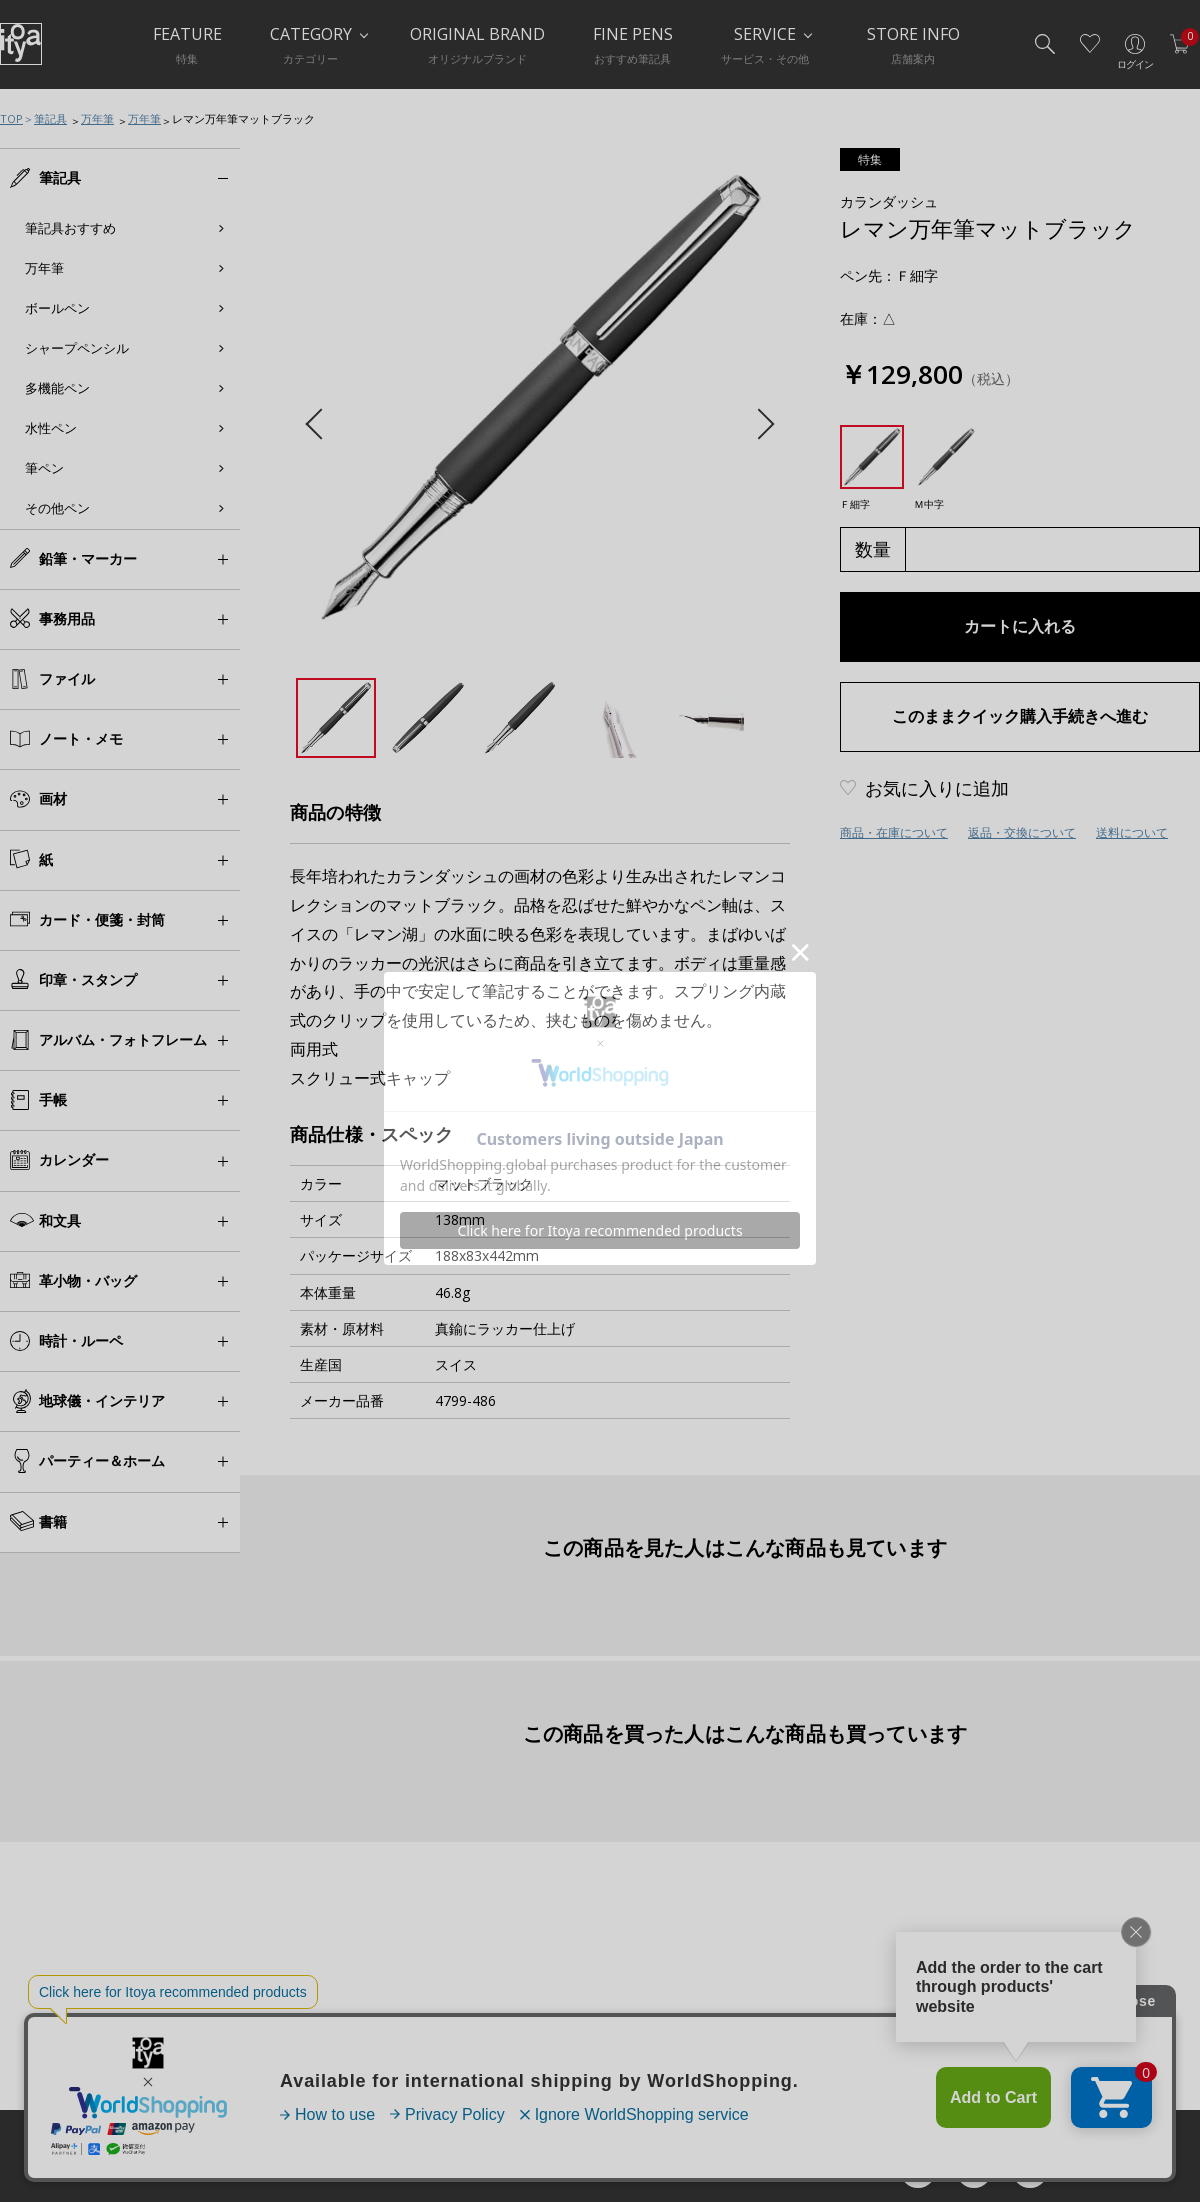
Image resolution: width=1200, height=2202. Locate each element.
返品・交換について (1022, 832)
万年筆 (97, 118)
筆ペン (44, 468)
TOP (11, 118)
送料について (1132, 832)
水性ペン (51, 428)
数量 (873, 549)
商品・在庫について (894, 832)
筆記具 (50, 118)
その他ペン (57, 508)
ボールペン (57, 308)
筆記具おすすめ (70, 228)
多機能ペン (57, 388)
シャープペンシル (77, 348)
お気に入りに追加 (937, 788)
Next (758, 424)
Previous (320, 424)
